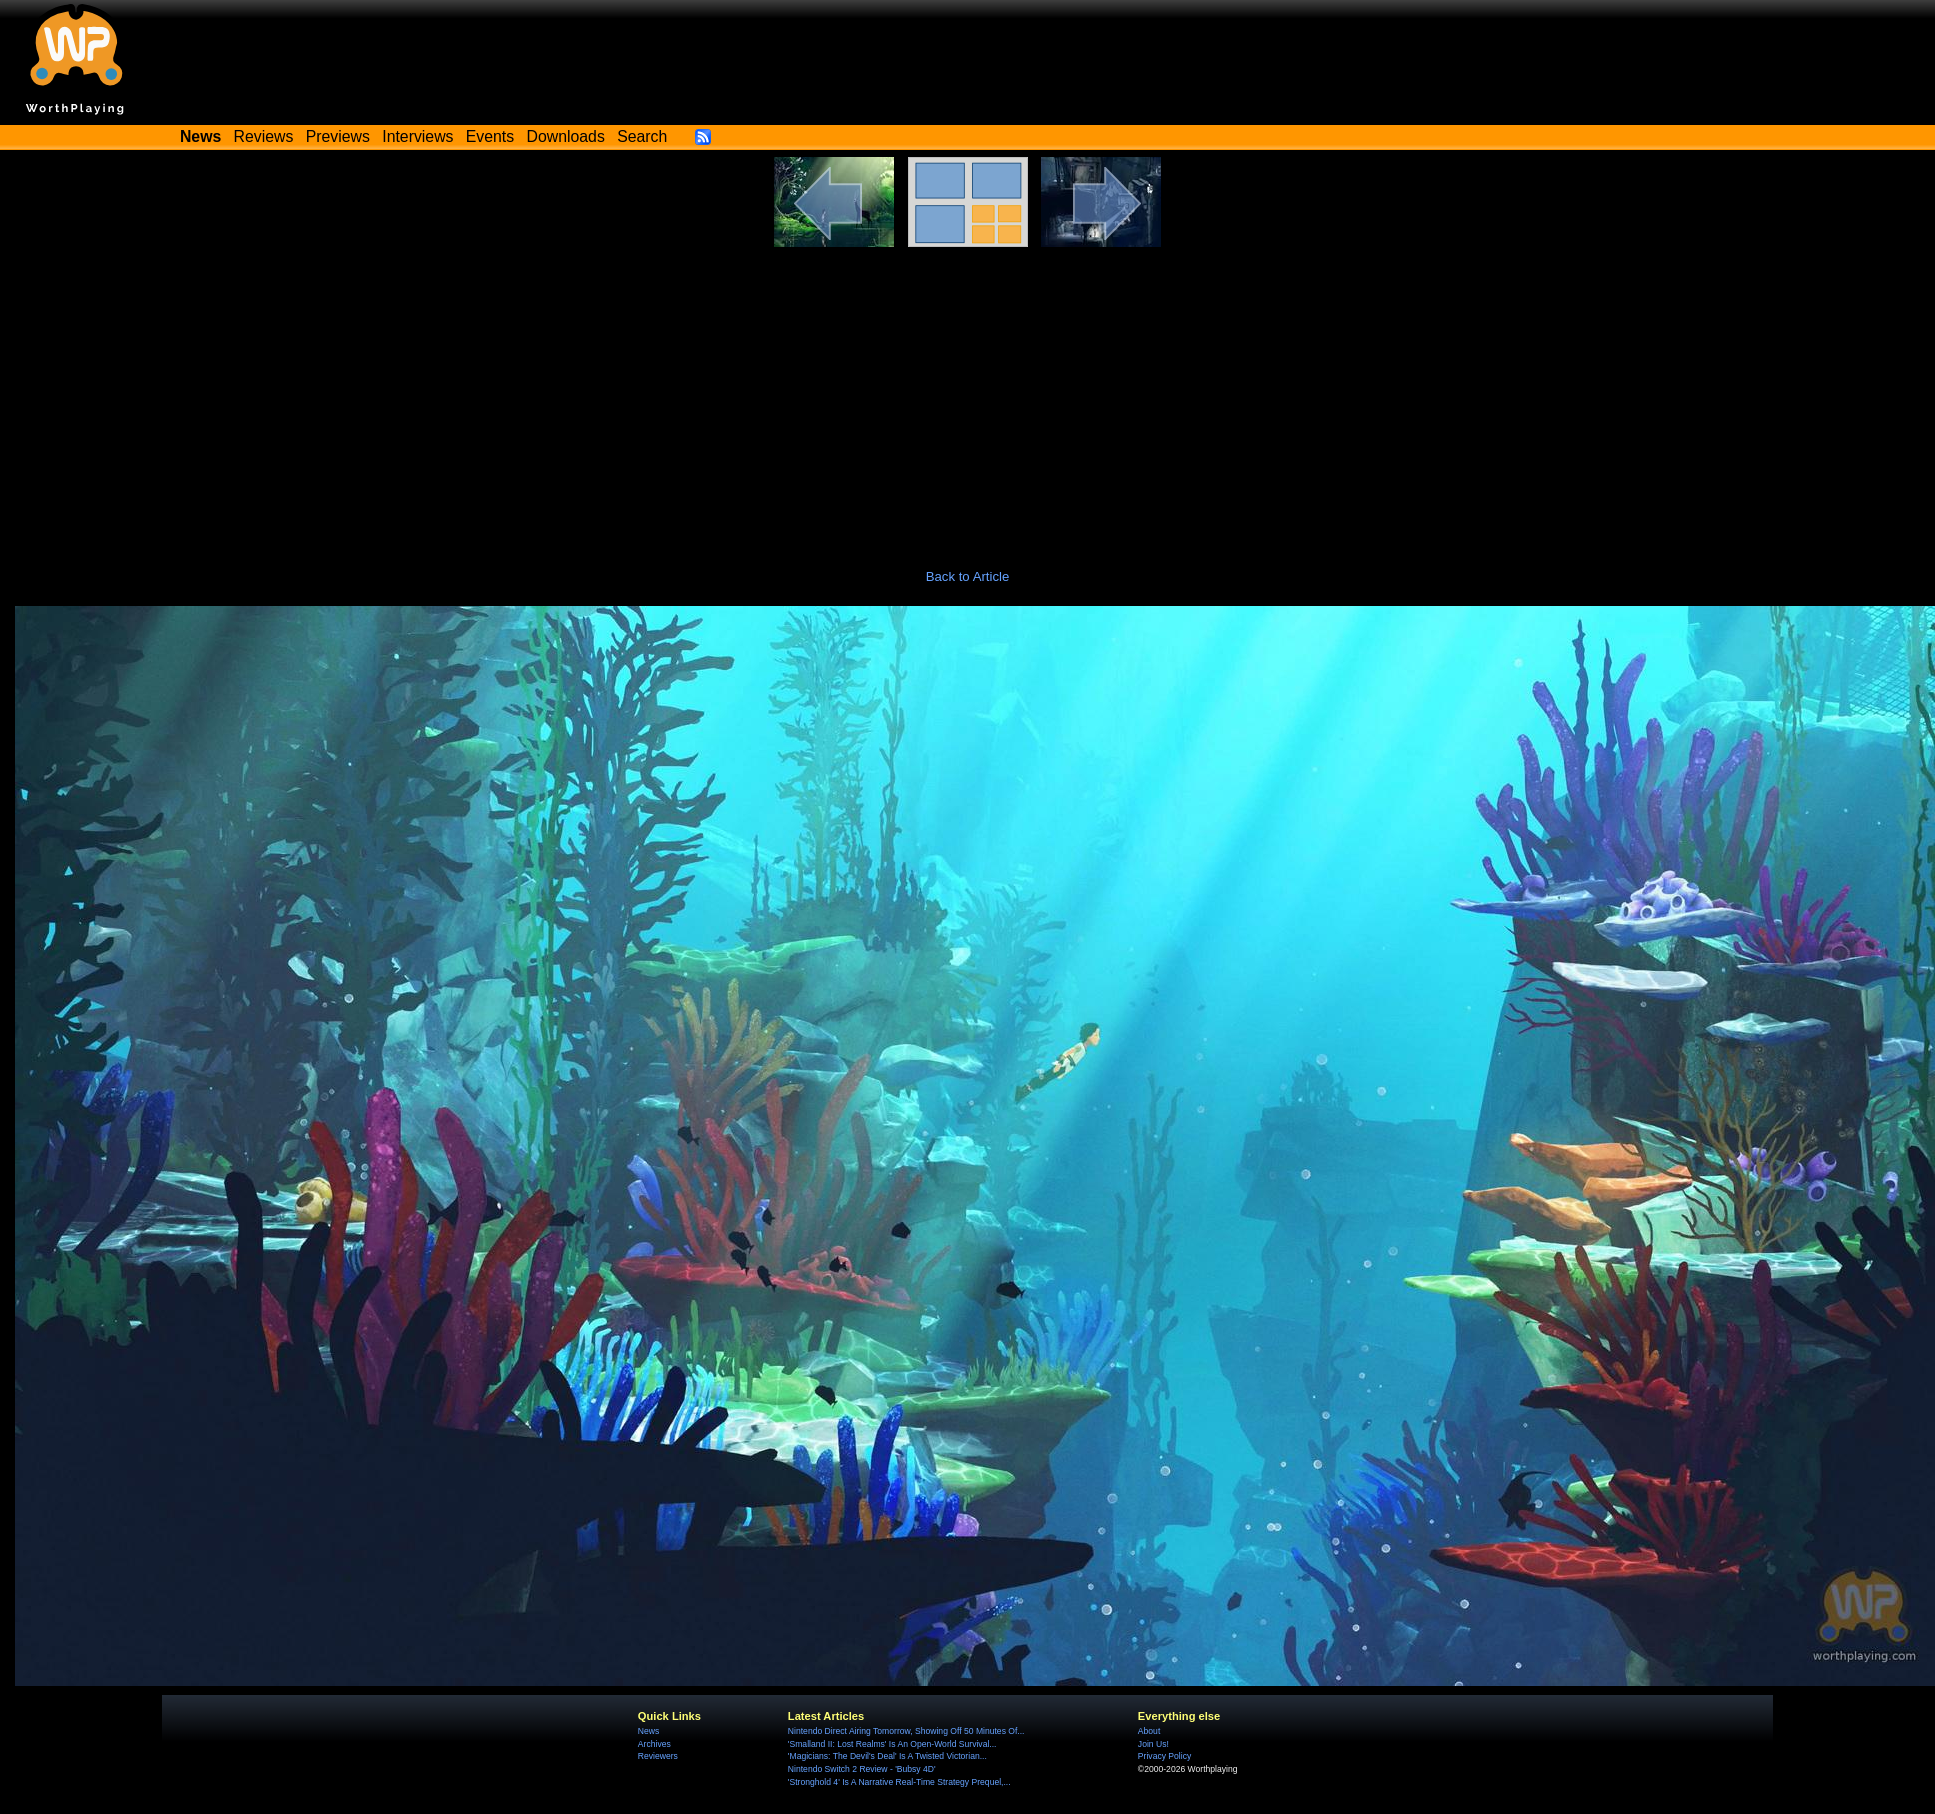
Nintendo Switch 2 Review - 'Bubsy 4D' (862, 1769)
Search (642, 136)
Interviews (417, 136)
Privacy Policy (1164, 1756)
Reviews (264, 136)
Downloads (566, 136)
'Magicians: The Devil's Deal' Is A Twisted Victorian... (887, 1756)
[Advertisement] (968, 397)
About (1149, 1731)
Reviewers (658, 1756)
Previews (338, 136)
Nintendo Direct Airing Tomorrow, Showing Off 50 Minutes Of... (906, 1731)
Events (490, 136)
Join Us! (1153, 1744)
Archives (654, 1744)
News (648, 1731)
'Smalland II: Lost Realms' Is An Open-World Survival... (892, 1744)
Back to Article (968, 576)
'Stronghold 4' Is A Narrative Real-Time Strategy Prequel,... (899, 1782)
